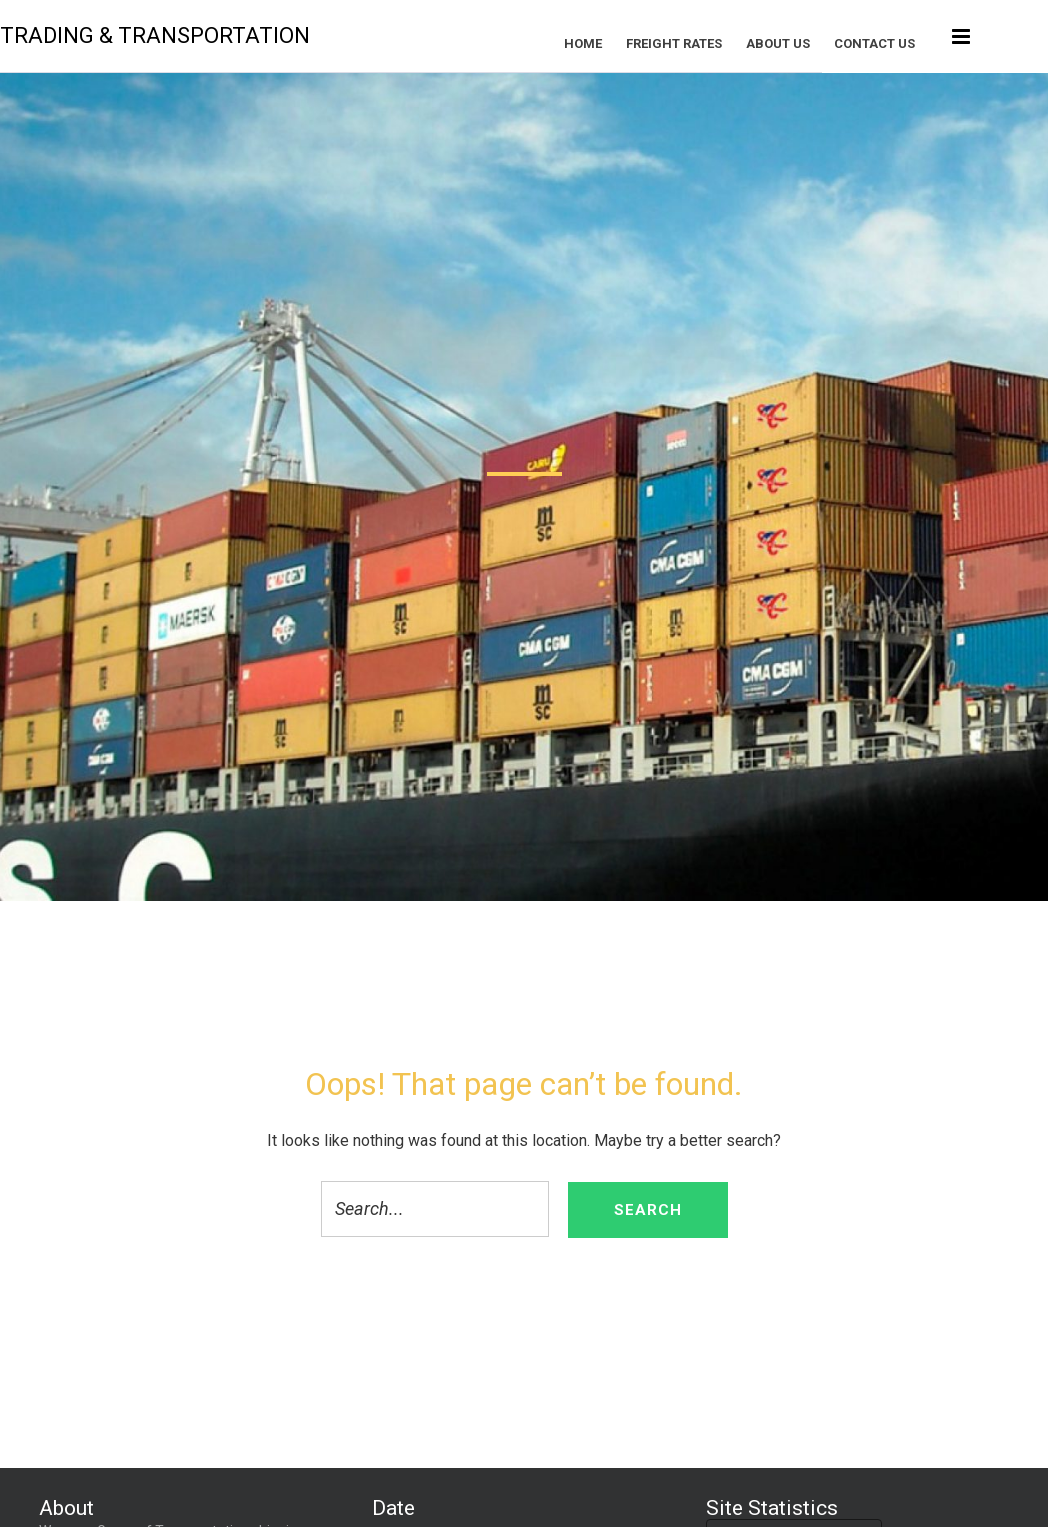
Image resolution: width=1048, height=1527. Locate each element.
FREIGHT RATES (713, 43)
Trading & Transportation (194, 35)
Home (622, 43)
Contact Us (913, 43)
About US (817, 43)
